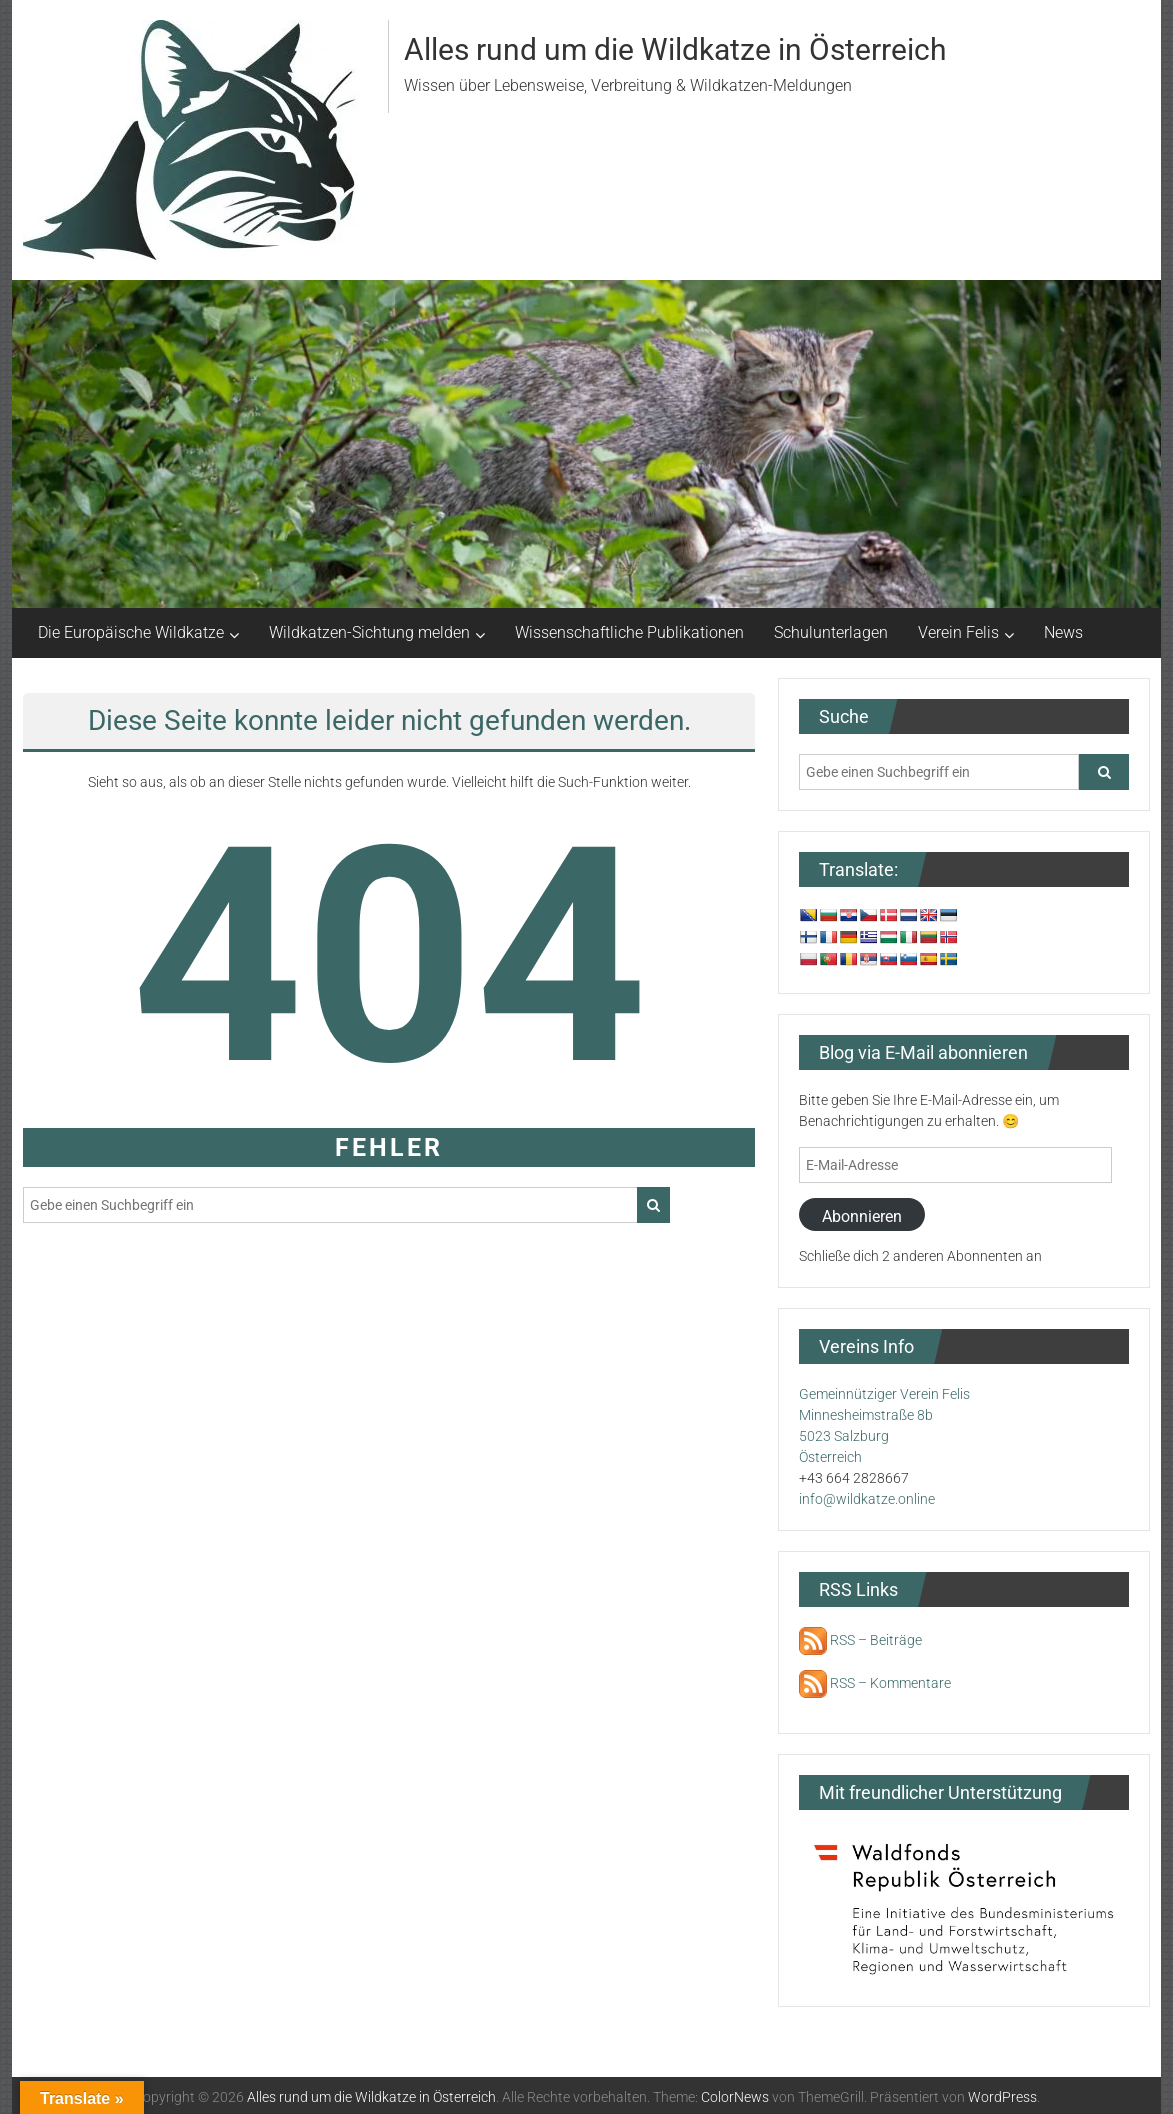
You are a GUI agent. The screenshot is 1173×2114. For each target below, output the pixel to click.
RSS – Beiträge (860, 1640)
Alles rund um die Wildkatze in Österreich (675, 49)
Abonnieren (862, 1216)
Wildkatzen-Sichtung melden (369, 632)
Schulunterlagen (831, 632)
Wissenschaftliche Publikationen (629, 632)
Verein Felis (958, 632)
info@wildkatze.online (867, 1499)
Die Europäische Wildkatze (131, 632)
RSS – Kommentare (875, 1683)
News (1063, 632)
